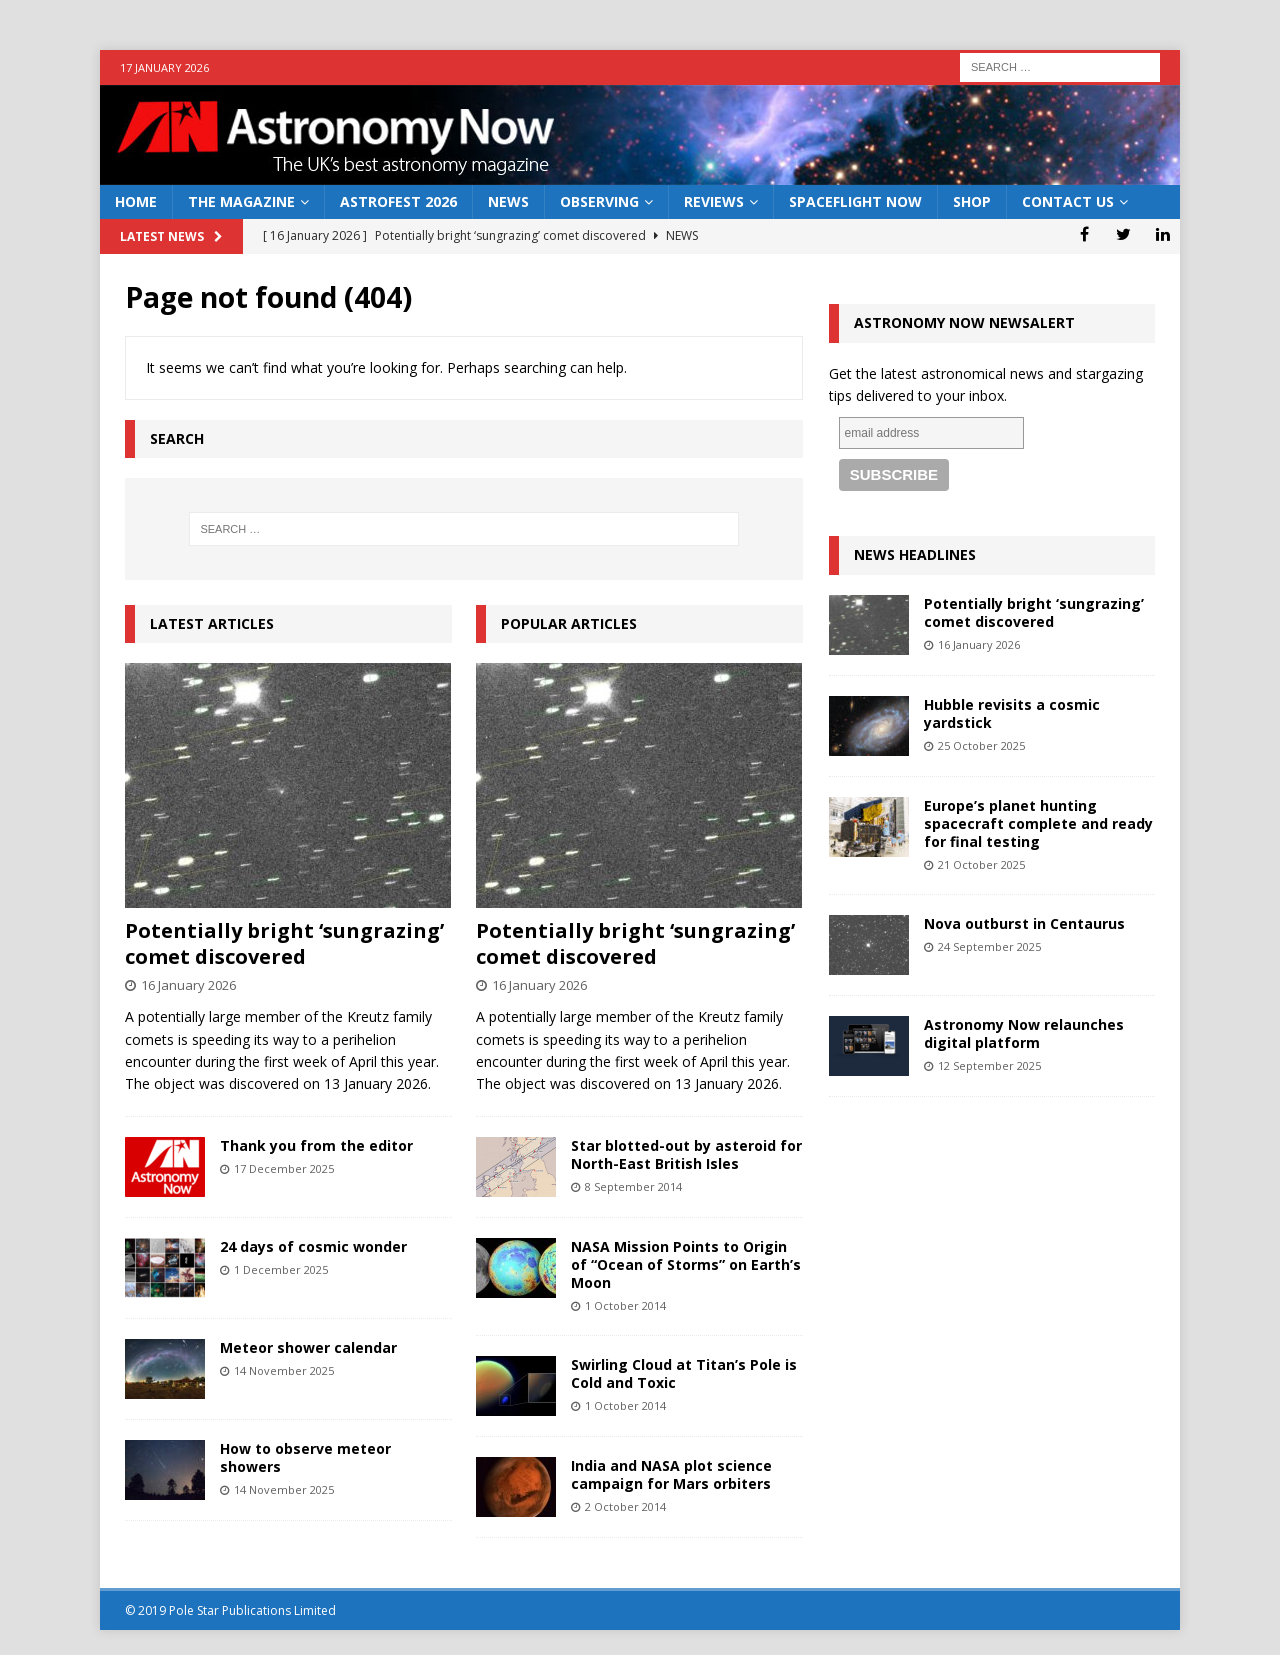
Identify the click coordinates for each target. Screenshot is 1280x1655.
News (508, 201)
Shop (972, 201)
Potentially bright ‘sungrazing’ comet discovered (284, 943)
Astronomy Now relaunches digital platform (1024, 1033)
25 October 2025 (981, 745)
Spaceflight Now (855, 201)
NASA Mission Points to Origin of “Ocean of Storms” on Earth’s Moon (686, 1264)
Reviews (714, 201)
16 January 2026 (188, 985)
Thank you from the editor (316, 1145)
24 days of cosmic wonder (313, 1246)
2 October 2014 (625, 1506)
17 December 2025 (284, 1168)
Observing (599, 201)
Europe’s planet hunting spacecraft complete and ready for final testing (1038, 823)
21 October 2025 (981, 864)
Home (136, 201)
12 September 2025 (989, 1065)
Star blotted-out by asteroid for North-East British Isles (686, 1154)
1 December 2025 (281, 1269)
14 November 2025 (284, 1370)
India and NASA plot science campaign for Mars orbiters (671, 1474)
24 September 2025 (989, 946)
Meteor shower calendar (308, 1347)
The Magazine (241, 201)
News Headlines (915, 554)
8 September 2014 (633, 1186)
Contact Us (1068, 201)
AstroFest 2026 (398, 201)
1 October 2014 (625, 1305)
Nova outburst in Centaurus (1024, 923)
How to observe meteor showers (305, 1457)
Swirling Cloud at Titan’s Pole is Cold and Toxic (684, 1373)
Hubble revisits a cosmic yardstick (1012, 713)
